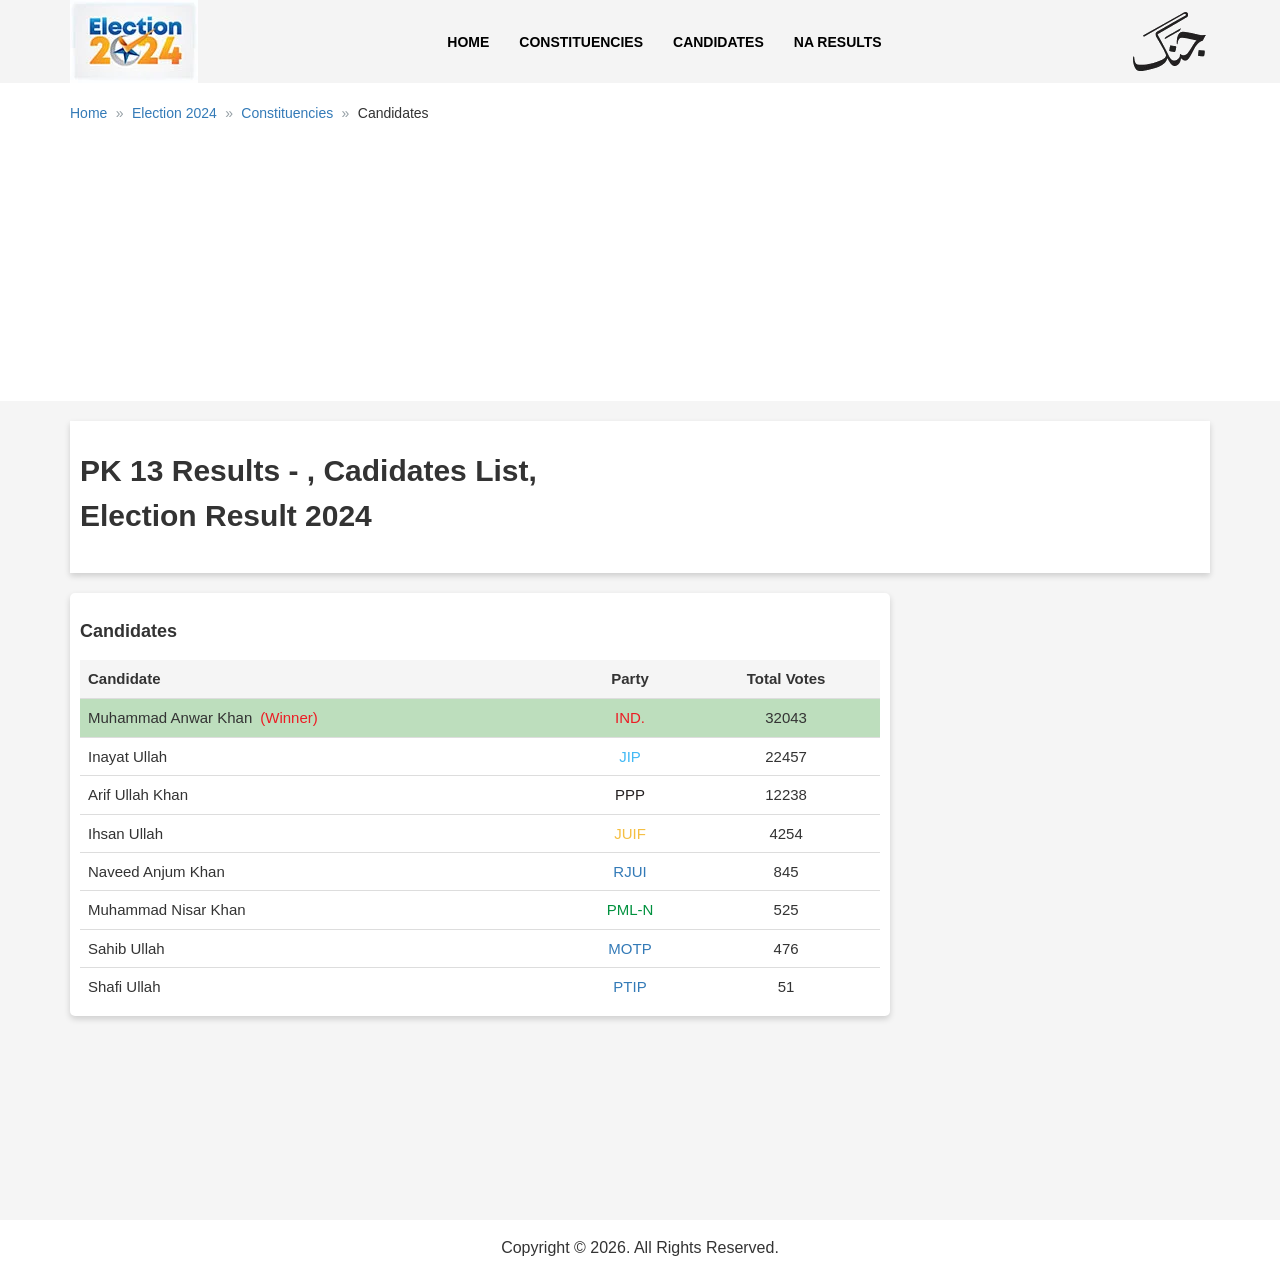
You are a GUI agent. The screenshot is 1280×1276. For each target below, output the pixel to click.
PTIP (629, 986)
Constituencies (581, 42)
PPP (630, 794)
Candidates (718, 42)
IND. (630, 717)
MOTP (629, 948)
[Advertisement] (640, 269)
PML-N (630, 909)
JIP (630, 756)
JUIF (630, 833)
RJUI (629, 871)
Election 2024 (174, 113)
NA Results (838, 42)
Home (468, 42)
